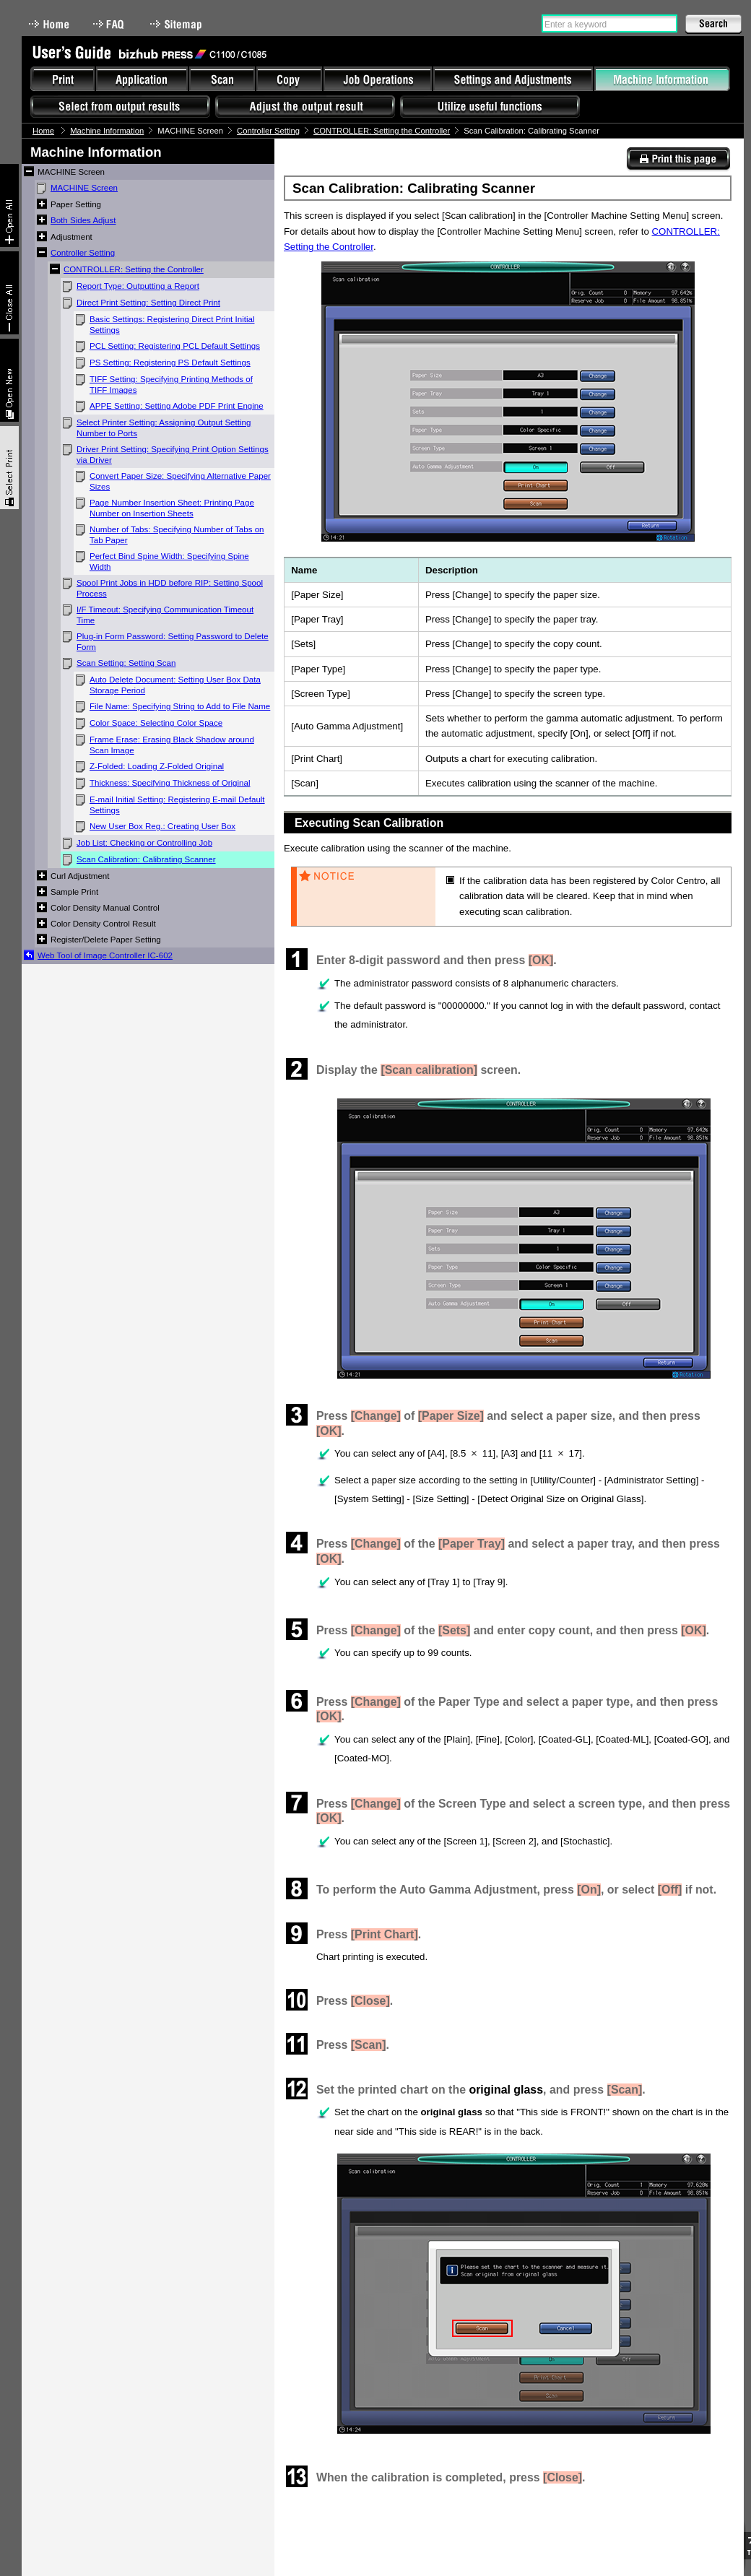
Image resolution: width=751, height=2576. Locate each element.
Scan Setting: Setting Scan (126, 663)
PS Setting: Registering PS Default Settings (170, 362)
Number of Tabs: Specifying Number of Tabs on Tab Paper (177, 535)
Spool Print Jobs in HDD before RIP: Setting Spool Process (170, 588)
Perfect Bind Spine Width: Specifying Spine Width (169, 561)
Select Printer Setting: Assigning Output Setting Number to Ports (164, 428)
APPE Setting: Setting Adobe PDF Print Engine (177, 406)
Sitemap (177, 24)
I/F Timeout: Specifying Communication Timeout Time (165, 615)
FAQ (110, 24)
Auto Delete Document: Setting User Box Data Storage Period (175, 685)
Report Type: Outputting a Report (138, 286)
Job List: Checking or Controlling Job (144, 842)
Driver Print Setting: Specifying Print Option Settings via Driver (173, 454)
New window (9, 380)
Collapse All (9, 292)
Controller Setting (268, 130)
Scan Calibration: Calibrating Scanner (146, 859)
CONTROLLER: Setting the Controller (381, 130)
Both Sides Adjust (83, 220)
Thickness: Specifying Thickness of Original (170, 783)
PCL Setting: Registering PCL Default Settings (175, 346)
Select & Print (9, 467)
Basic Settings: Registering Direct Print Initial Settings (172, 324)
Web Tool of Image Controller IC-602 (105, 955)
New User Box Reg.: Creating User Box (162, 826)
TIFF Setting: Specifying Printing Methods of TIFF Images (171, 384)
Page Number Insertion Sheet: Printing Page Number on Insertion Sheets (172, 508)
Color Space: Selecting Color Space (156, 723)
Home (49, 24)
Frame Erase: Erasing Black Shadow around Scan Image (172, 745)
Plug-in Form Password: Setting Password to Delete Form (173, 641)
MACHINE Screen (84, 187)
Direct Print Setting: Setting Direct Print (148, 302)
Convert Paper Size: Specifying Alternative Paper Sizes (180, 481)
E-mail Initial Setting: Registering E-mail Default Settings (177, 805)
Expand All (9, 205)
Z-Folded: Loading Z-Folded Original (157, 766)
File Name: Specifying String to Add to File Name (180, 706)
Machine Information (107, 130)
